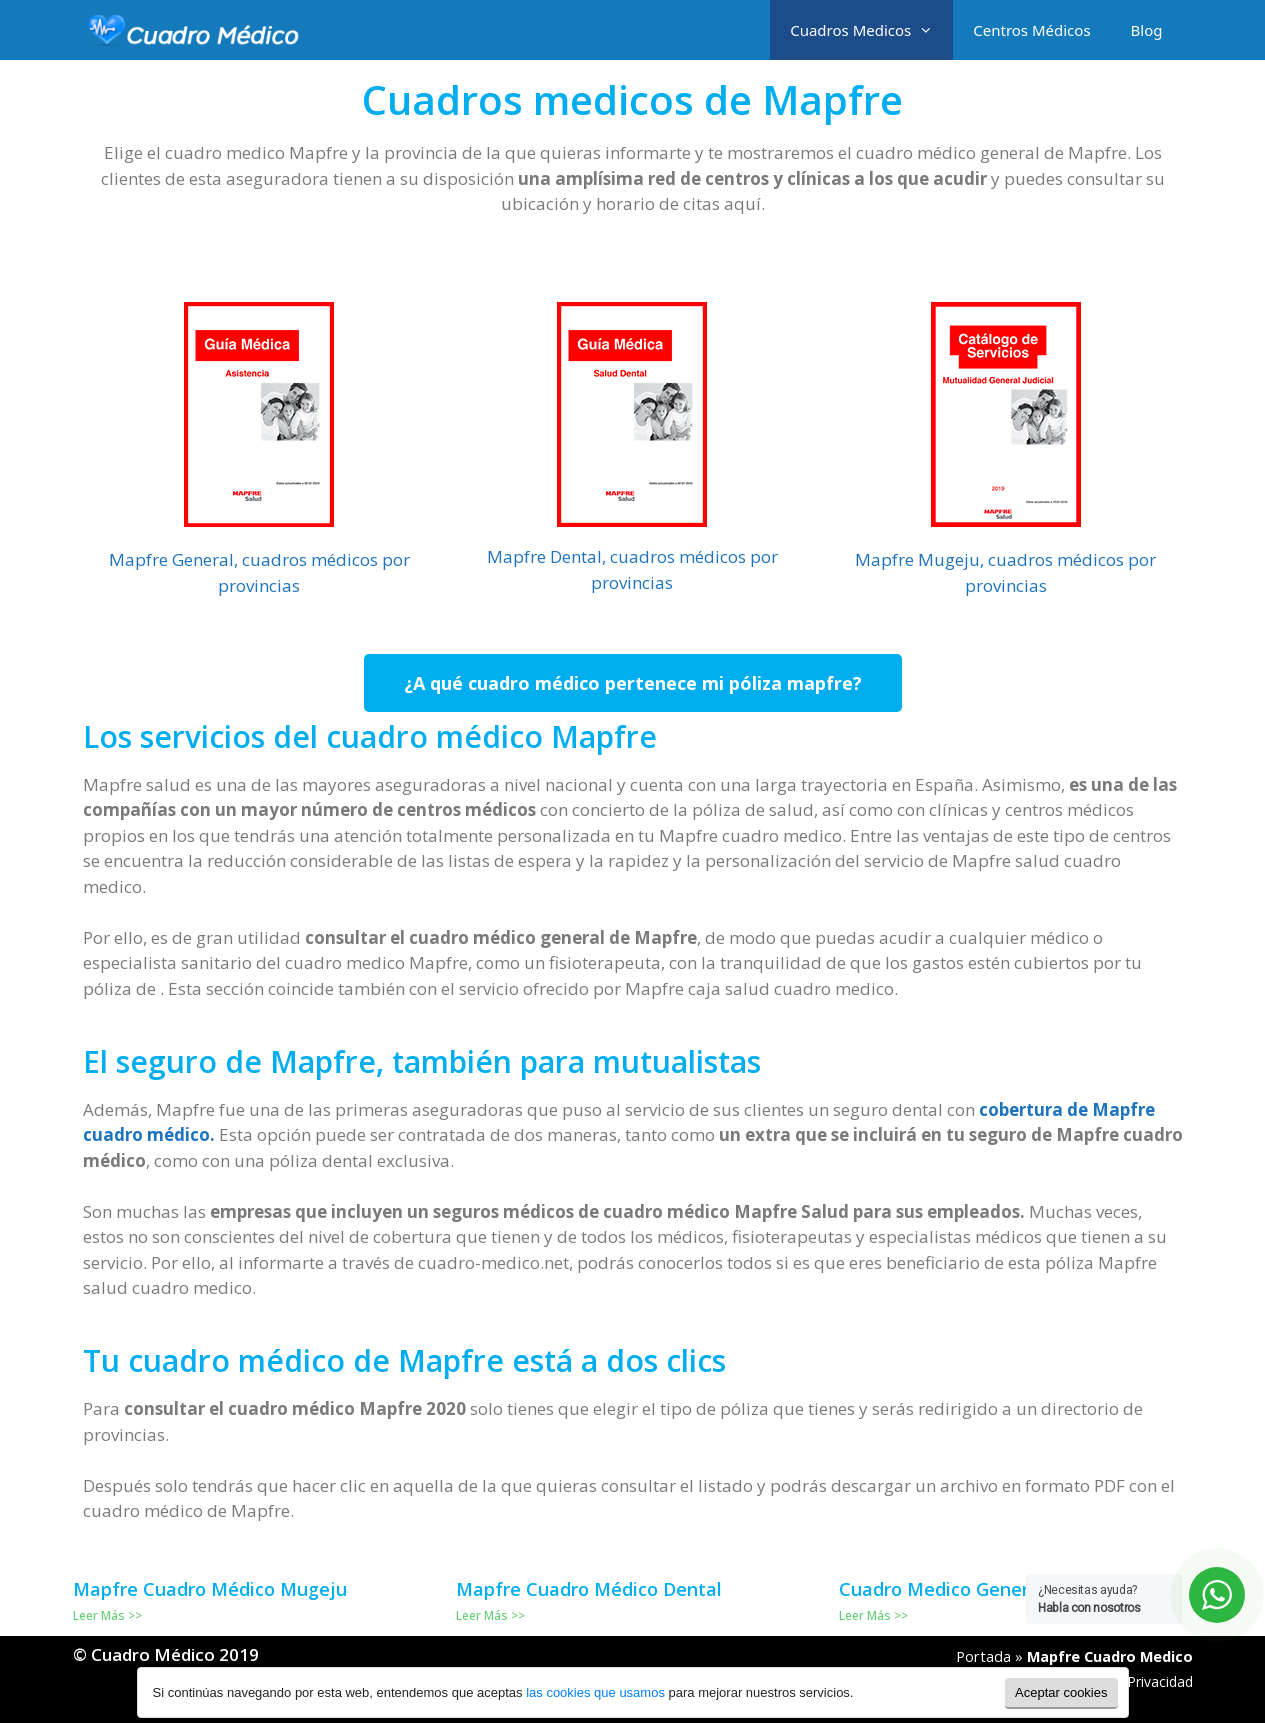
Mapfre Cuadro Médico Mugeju (210, 1589)
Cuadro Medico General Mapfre (977, 1589)
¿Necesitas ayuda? (1089, 1599)
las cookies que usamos (595, 1692)
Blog (1147, 30)
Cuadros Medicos (871, 30)
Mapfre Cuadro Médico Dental (589, 1589)
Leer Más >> (107, 1615)
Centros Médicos (1031, 30)
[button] (633, 683)
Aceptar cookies (1061, 1692)
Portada (983, 1656)
